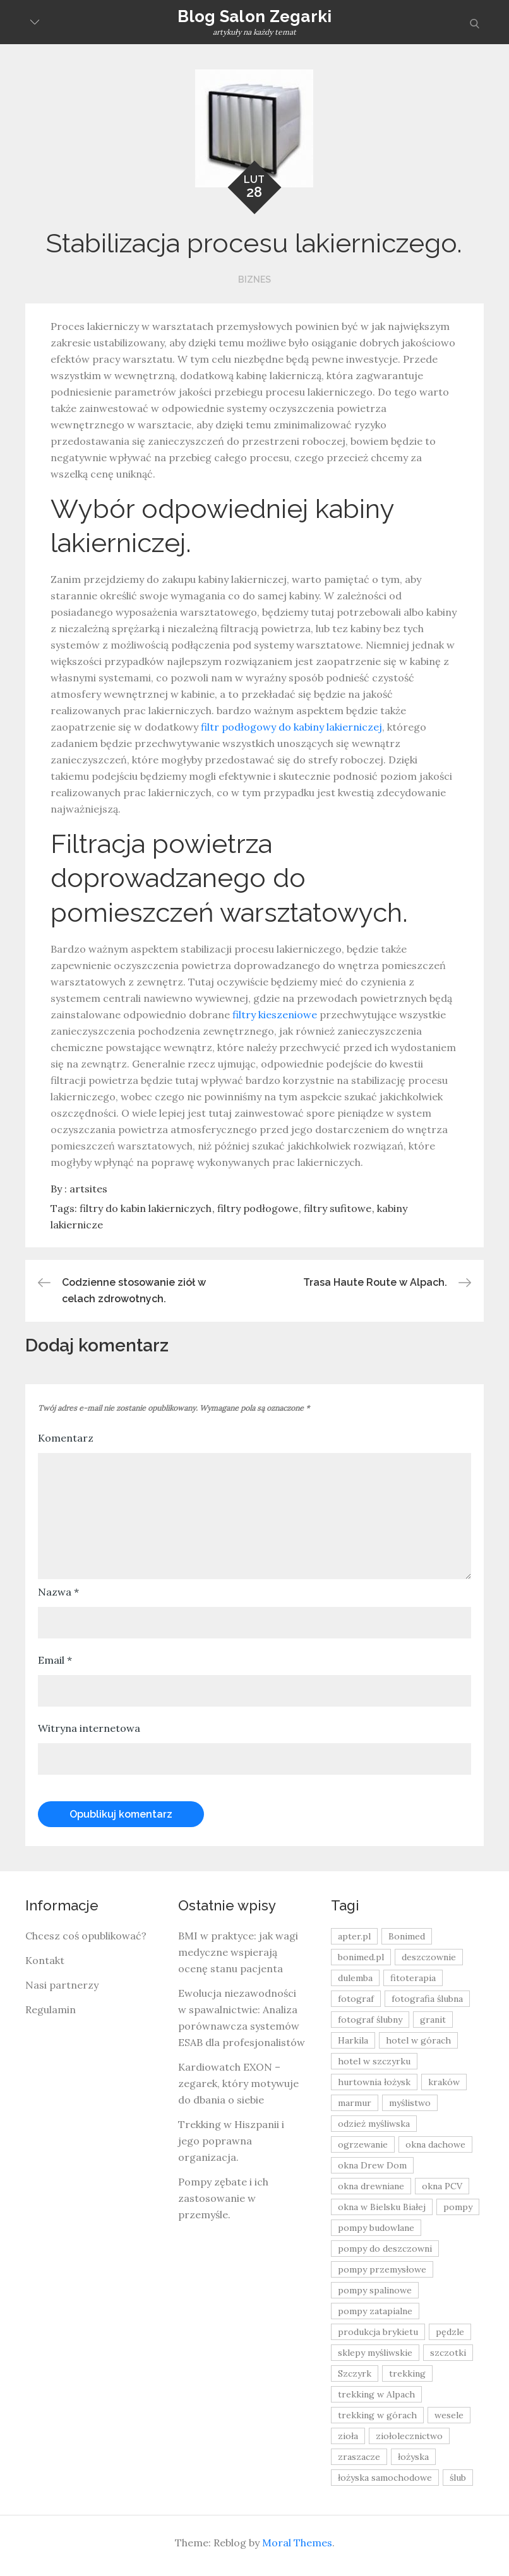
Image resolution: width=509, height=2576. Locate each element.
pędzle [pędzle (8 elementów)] (450, 2332)
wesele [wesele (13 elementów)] (449, 2415)
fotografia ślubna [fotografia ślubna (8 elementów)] (427, 1998)
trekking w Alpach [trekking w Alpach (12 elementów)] (376, 2394)
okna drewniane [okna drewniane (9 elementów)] (371, 2186)
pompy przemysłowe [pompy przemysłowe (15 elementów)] (382, 2269)
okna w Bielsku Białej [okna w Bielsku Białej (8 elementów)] (382, 2207)
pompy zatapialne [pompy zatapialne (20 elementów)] (375, 2311)
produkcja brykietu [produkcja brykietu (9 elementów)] (378, 2332)
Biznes (254, 279)
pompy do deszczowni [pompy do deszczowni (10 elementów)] (385, 2248)
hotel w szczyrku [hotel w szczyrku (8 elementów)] (374, 2061)
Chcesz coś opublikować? (86, 1935)
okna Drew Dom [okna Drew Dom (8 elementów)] (372, 2165)
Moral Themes (297, 2542)
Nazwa (58, 1591)
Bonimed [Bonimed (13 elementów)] (406, 1936)
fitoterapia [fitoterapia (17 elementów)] (413, 1978)
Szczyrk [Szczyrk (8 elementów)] (354, 2373)
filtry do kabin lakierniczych (146, 1208)
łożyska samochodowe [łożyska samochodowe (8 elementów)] (385, 2477)
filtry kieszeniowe (274, 1014)
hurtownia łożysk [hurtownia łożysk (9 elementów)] (374, 2082)
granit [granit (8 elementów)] (433, 2019)
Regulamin (50, 2009)
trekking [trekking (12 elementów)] (407, 2373)
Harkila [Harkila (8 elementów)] (353, 2040)
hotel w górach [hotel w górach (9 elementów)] (418, 2040)
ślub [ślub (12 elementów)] (458, 2477)
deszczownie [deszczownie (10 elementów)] (429, 1957)
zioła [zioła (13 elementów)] (348, 2436)
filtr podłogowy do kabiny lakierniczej (291, 726)
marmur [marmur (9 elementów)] (354, 2102)
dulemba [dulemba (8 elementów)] (355, 1978)
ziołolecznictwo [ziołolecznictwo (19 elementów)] (409, 2436)
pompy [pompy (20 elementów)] (457, 2207)
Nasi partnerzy (62, 1985)
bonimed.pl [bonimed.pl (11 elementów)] (361, 1957)
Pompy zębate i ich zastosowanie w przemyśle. (223, 2198)
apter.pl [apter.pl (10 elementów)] (354, 1936)
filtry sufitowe (337, 1208)
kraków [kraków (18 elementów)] (444, 2082)
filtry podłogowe (257, 1208)
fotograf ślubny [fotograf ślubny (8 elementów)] (370, 2019)
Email (55, 1660)
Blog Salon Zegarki (254, 16)
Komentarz (65, 1438)
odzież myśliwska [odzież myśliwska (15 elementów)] (374, 2123)
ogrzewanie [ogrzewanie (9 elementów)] (363, 2144)
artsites (88, 1188)
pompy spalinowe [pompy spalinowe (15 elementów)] (375, 2290)
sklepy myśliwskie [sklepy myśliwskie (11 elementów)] (375, 2352)
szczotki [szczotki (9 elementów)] (448, 2352)
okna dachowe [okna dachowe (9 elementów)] (435, 2144)
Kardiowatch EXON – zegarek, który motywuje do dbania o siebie (238, 2083)
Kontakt (44, 1960)
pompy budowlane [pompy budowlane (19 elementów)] (376, 2227)
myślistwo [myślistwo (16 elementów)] (410, 2102)
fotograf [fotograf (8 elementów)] (356, 1998)
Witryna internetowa (89, 1728)
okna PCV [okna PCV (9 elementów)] (442, 2186)
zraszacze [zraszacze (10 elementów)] (359, 2456)
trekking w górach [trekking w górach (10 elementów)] (377, 2415)
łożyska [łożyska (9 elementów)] (413, 2456)
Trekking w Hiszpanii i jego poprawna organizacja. (231, 2140)
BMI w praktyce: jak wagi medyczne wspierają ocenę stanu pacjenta (238, 1952)
